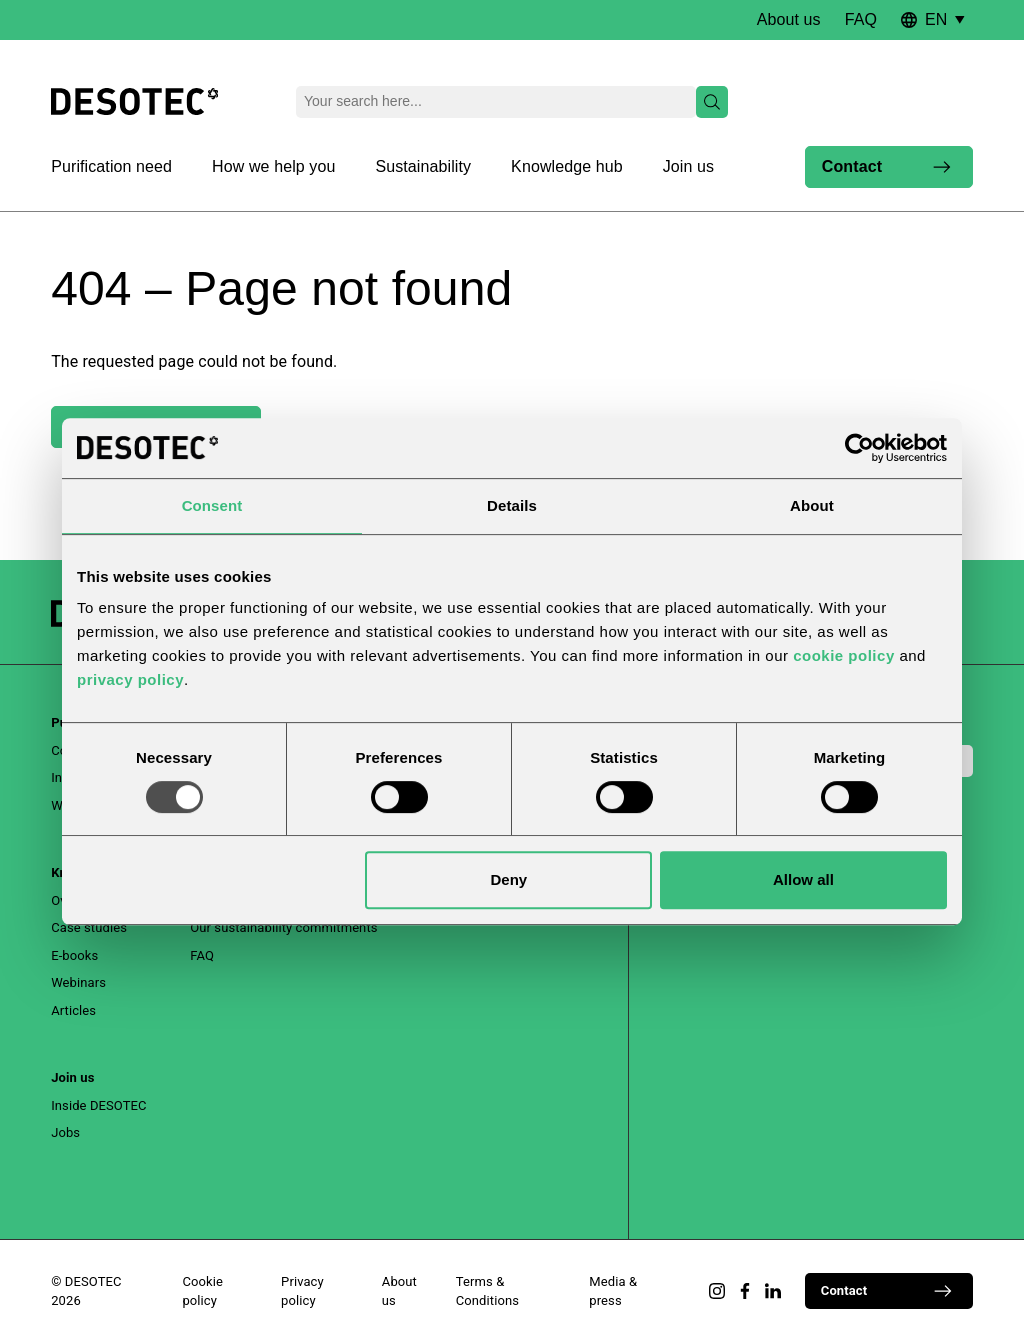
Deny (509, 879)
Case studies (89, 927)
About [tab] (812, 505)
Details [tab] (512, 505)
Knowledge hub (567, 166)
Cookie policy (202, 1291)
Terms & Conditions (487, 1291)
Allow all (803, 879)
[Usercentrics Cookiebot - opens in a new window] (859, 448)
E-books (74, 955)
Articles (73, 1010)
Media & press (613, 1291)
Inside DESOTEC (98, 1105)
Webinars (78, 982)
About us (789, 19)
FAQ (861, 19)
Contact (887, 167)
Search (708, 101)
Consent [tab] (212, 505)
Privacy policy (302, 1291)
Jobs (65, 1132)
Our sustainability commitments (283, 927)
